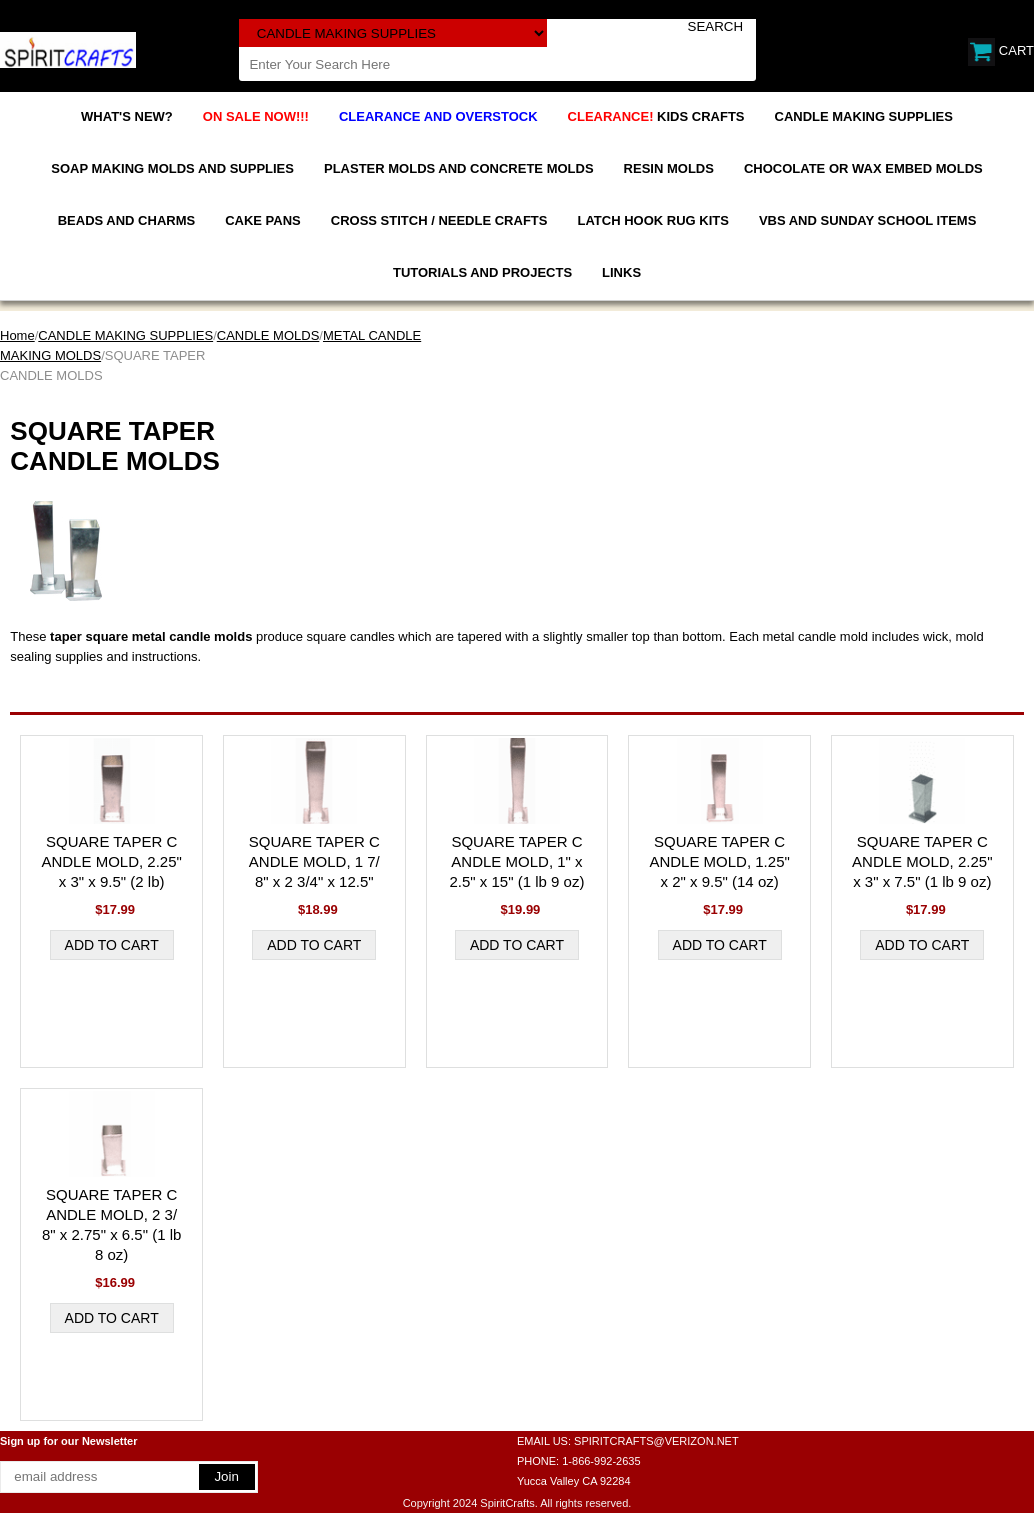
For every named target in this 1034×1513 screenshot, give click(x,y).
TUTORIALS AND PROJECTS (482, 272)
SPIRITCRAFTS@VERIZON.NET (656, 1441)
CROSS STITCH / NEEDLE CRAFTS (439, 220)
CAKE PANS (263, 220)
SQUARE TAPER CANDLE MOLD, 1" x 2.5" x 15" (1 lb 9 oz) (517, 861)
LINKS (621, 272)
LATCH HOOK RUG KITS (652, 220)
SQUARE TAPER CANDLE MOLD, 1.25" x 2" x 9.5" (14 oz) (719, 861)
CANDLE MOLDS (268, 335)
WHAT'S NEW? (127, 116)
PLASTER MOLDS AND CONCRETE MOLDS (459, 168)
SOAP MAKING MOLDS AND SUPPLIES (172, 168)
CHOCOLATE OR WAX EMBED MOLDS (863, 168)
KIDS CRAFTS (656, 116)
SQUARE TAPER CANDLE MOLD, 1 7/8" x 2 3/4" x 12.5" (314, 861)
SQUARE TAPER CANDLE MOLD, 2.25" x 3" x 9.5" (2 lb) (111, 861)
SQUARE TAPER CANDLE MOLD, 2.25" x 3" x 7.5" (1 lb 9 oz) (922, 861)
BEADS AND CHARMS (126, 220)
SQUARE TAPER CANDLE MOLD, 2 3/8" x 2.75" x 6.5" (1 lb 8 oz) (111, 1224)
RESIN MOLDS (669, 168)
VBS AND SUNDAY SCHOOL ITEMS (867, 220)
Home (17, 335)
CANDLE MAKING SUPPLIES (864, 116)
